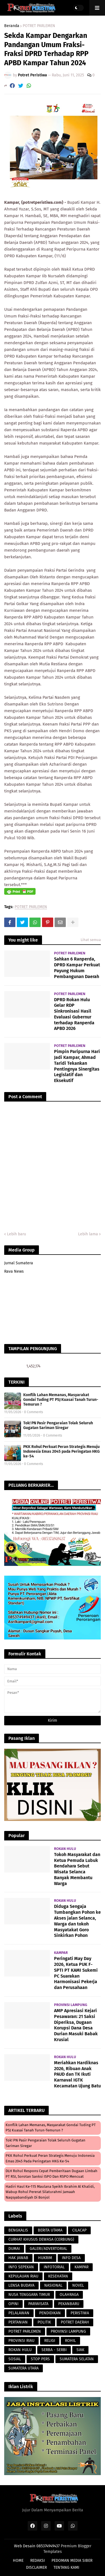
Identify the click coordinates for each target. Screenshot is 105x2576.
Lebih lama (88, 1234)
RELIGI (49, 2340)
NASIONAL (53, 2285)
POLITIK (44, 2322)
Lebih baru (16, 1234)
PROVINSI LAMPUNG (68, 2331)
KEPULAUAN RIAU (23, 2276)
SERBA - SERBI (54, 2349)
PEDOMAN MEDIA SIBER (72, 2560)
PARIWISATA (38, 2303)
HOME (18, 2560)
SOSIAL (14, 2359)
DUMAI (14, 2248)
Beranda (11, 26)
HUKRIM (45, 2257)
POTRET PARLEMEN (39, 26)
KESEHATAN (58, 2276)
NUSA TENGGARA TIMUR (29, 2294)
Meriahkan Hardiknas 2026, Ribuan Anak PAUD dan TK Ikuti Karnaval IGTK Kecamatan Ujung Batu (77, 2074)
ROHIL (70, 2340)
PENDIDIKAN (50, 2313)
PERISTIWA (80, 2313)
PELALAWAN (18, 2313)
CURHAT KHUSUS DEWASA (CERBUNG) (41, 2239)
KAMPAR (81, 2267)
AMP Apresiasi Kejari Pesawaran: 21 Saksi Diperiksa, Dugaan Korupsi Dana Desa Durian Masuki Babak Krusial (76, 2025)
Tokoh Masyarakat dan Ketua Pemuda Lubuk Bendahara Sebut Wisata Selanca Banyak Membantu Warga (77, 1869)
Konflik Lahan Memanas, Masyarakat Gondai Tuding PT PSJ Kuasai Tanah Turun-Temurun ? (60, 1400)
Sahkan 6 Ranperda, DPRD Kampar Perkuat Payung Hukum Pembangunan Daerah (77, 967)
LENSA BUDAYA (21, 2285)
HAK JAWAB (18, 2257)
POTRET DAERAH (75, 2322)
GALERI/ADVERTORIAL (48, 2248)
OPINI (13, 2303)
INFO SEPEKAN (21, 2267)
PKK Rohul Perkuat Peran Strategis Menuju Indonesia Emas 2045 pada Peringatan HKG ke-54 (61, 1451)
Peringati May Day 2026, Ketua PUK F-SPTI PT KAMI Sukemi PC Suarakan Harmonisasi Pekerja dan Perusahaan (76, 1973)
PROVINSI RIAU (21, 2340)
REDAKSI (37, 2560)
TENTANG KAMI (66, 2567)
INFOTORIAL (54, 2267)
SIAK (80, 2349)
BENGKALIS (18, 2230)
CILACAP (79, 2230)
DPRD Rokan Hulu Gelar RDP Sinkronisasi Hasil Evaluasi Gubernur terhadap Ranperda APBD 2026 (74, 1014)
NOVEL (78, 2285)
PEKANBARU (68, 2303)
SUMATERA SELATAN (77, 2359)
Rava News (14, 1271)
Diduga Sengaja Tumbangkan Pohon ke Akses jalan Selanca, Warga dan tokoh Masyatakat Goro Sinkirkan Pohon (77, 1921)
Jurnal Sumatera (18, 1263)
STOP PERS (40, 2359)
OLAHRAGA (69, 2294)
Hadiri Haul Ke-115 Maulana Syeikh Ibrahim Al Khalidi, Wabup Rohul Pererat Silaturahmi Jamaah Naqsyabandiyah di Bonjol (50, 2191)
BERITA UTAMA (50, 2230)
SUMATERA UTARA (23, 2368)
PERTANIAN (18, 2322)
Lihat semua (91, 940)
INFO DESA (71, 2257)
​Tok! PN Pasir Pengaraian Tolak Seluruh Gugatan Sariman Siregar (58, 1425)
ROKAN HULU (20, 2349)
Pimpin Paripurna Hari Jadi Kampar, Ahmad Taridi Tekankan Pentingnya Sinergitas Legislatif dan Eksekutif (77, 1066)
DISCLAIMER (36, 2567)
